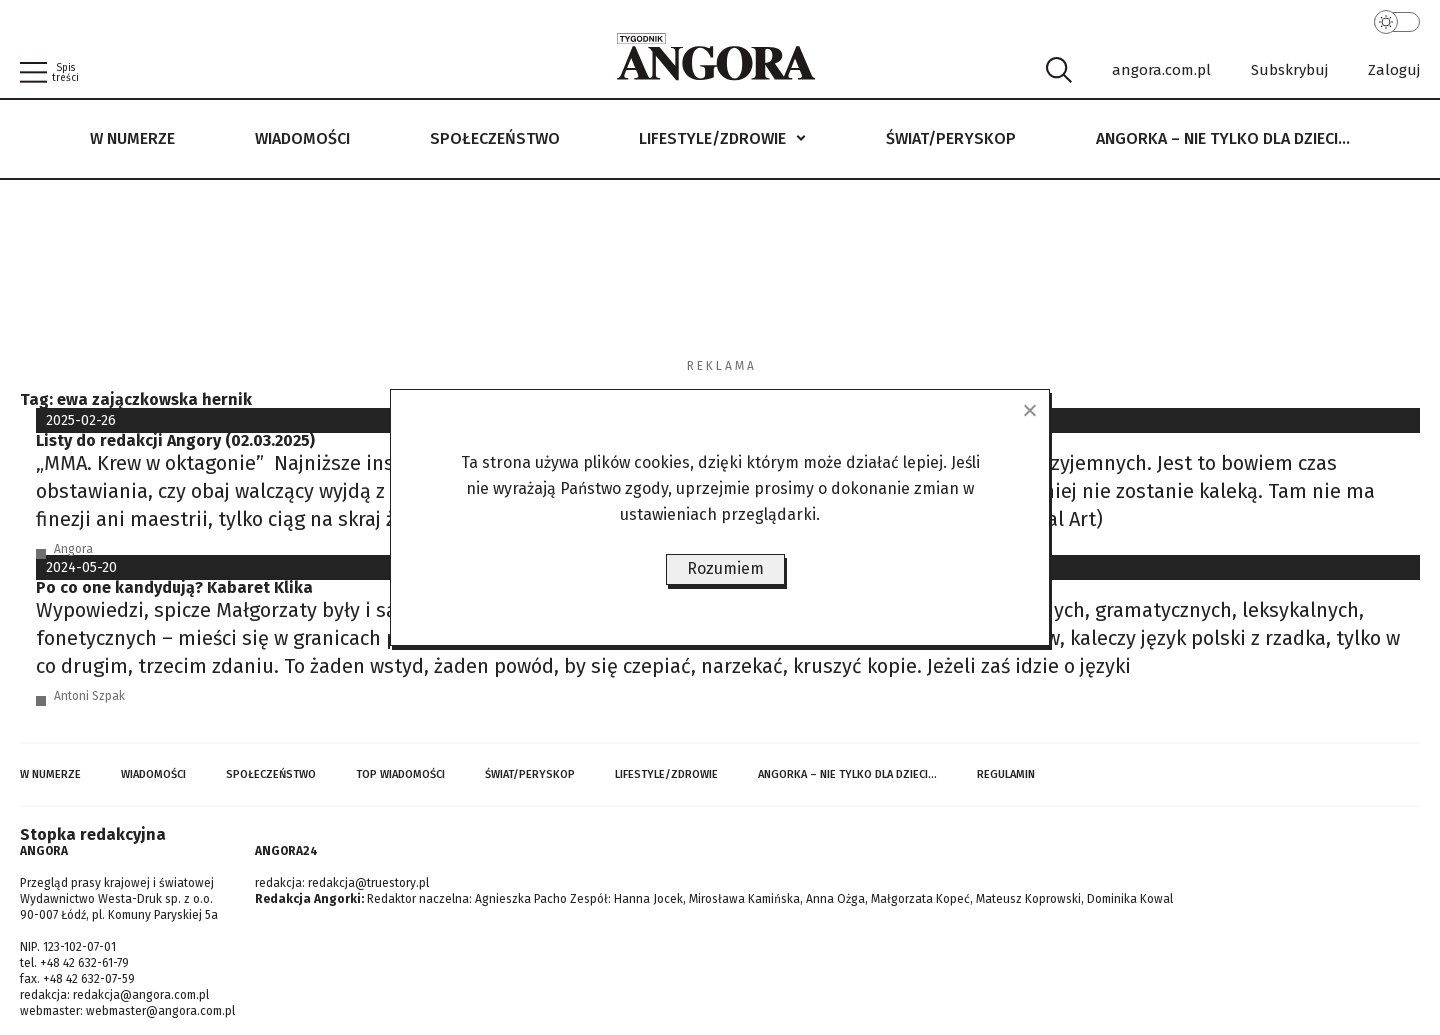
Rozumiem (725, 568)
